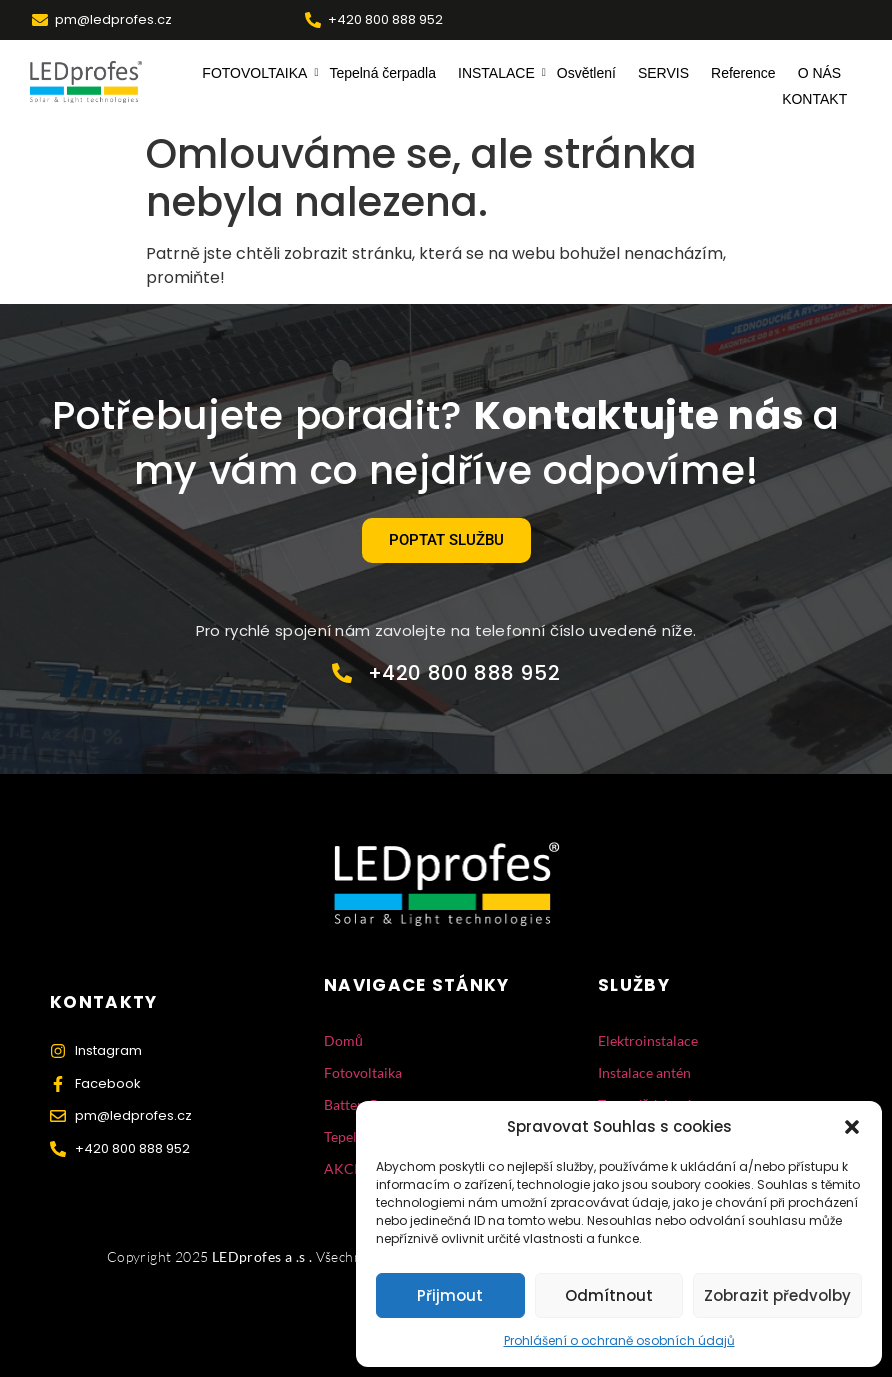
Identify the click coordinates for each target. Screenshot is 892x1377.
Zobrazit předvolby (777, 1295)
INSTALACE (499, 73)
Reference (743, 73)
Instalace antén (644, 1072)
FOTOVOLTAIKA (257, 73)
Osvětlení (586, 73)
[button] (852, 1127)
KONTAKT (814, 99)
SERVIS (663, 73)
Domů (343, 1040)
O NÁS (820, 73)
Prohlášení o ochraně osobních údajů (619, 1340)
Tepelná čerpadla (382, 73)
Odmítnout (609, 1295)
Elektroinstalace (648, 1040)
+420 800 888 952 (385, 19)
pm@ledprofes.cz (113, 19)
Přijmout (450, 1295)
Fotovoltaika (363, 1072)
